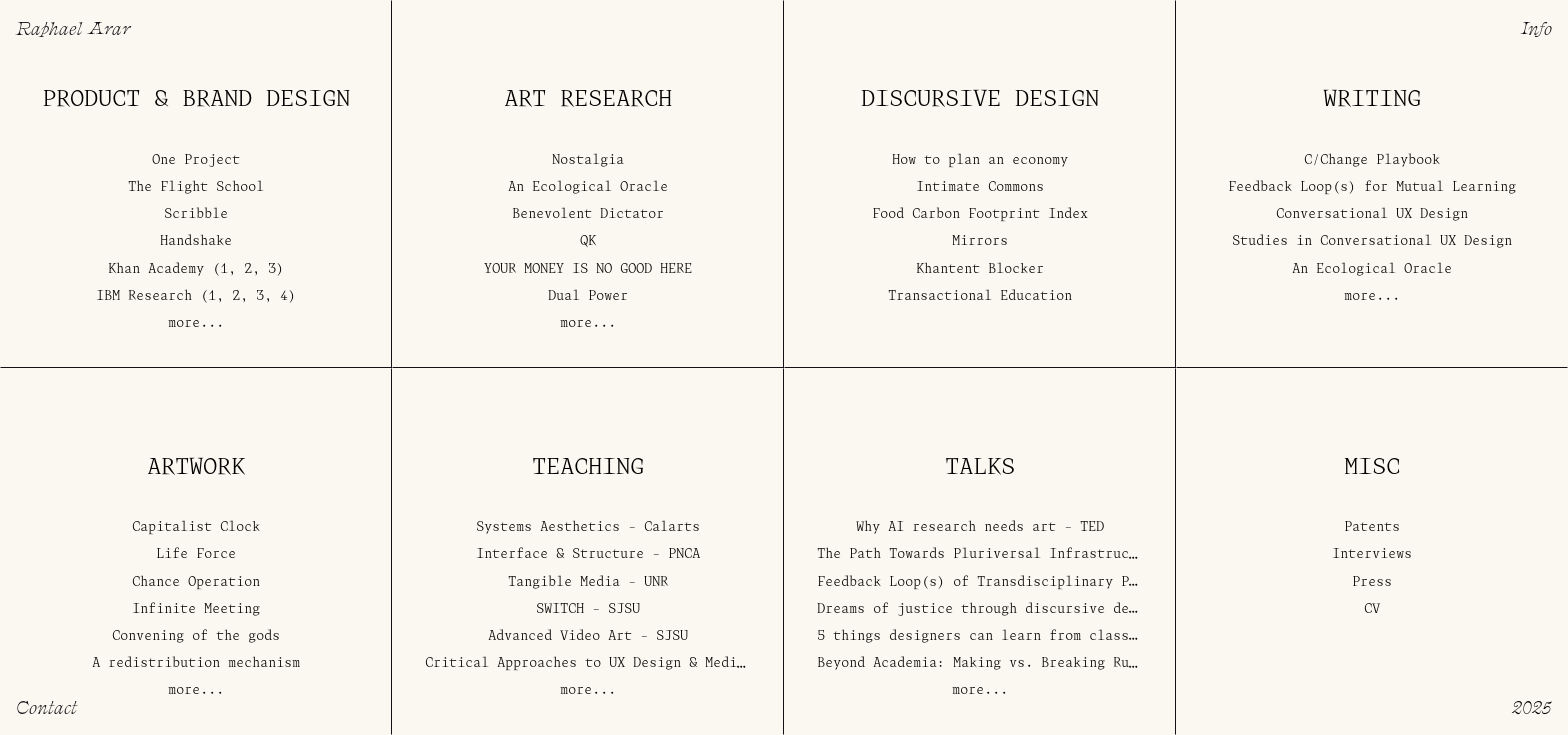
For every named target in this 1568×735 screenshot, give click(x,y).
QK (588, 242)
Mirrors (980, 242)
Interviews (1372, 555)
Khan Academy (156, 269)
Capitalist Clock (196, 528)
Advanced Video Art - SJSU (588, 636)
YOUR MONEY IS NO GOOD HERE (588, 269)
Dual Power (588, 296)
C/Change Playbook (1372, 160)
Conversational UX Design (1372, 215)
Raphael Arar (73, 27)
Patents (1372, 528)
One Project (196, 160)
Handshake (196, 242)
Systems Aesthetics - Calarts (588, 528)
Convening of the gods (196, 636)
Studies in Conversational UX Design (1372, 242)
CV (1372, 609)
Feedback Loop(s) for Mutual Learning (1372, 187)
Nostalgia (588, 160)
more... (196, 323)
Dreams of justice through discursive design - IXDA (1017, 609)
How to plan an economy (980, 160)
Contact (46, 706)
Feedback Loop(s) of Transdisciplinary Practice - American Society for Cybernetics (1141, 582)
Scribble (196, 215)
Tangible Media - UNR (588, 582)
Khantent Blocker (980, 269)
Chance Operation (196, 582)
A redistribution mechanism (196, 664)
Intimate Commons (980, 187)
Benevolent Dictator (588, 215)
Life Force (196, 555)
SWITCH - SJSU (588, 609)
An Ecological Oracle (588, 187)
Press (1372, 582)
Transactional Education (980, 296)
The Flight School (196, 187)
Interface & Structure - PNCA (588, 555)
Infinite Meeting (196, 609)
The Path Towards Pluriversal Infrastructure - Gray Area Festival (1073, 555)
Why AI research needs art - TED (980, 528)
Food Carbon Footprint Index (980, 215)
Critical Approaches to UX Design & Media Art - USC (625, 664)
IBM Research (144, 296)
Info (1536, 27)
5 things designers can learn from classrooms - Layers (1029, 636)
